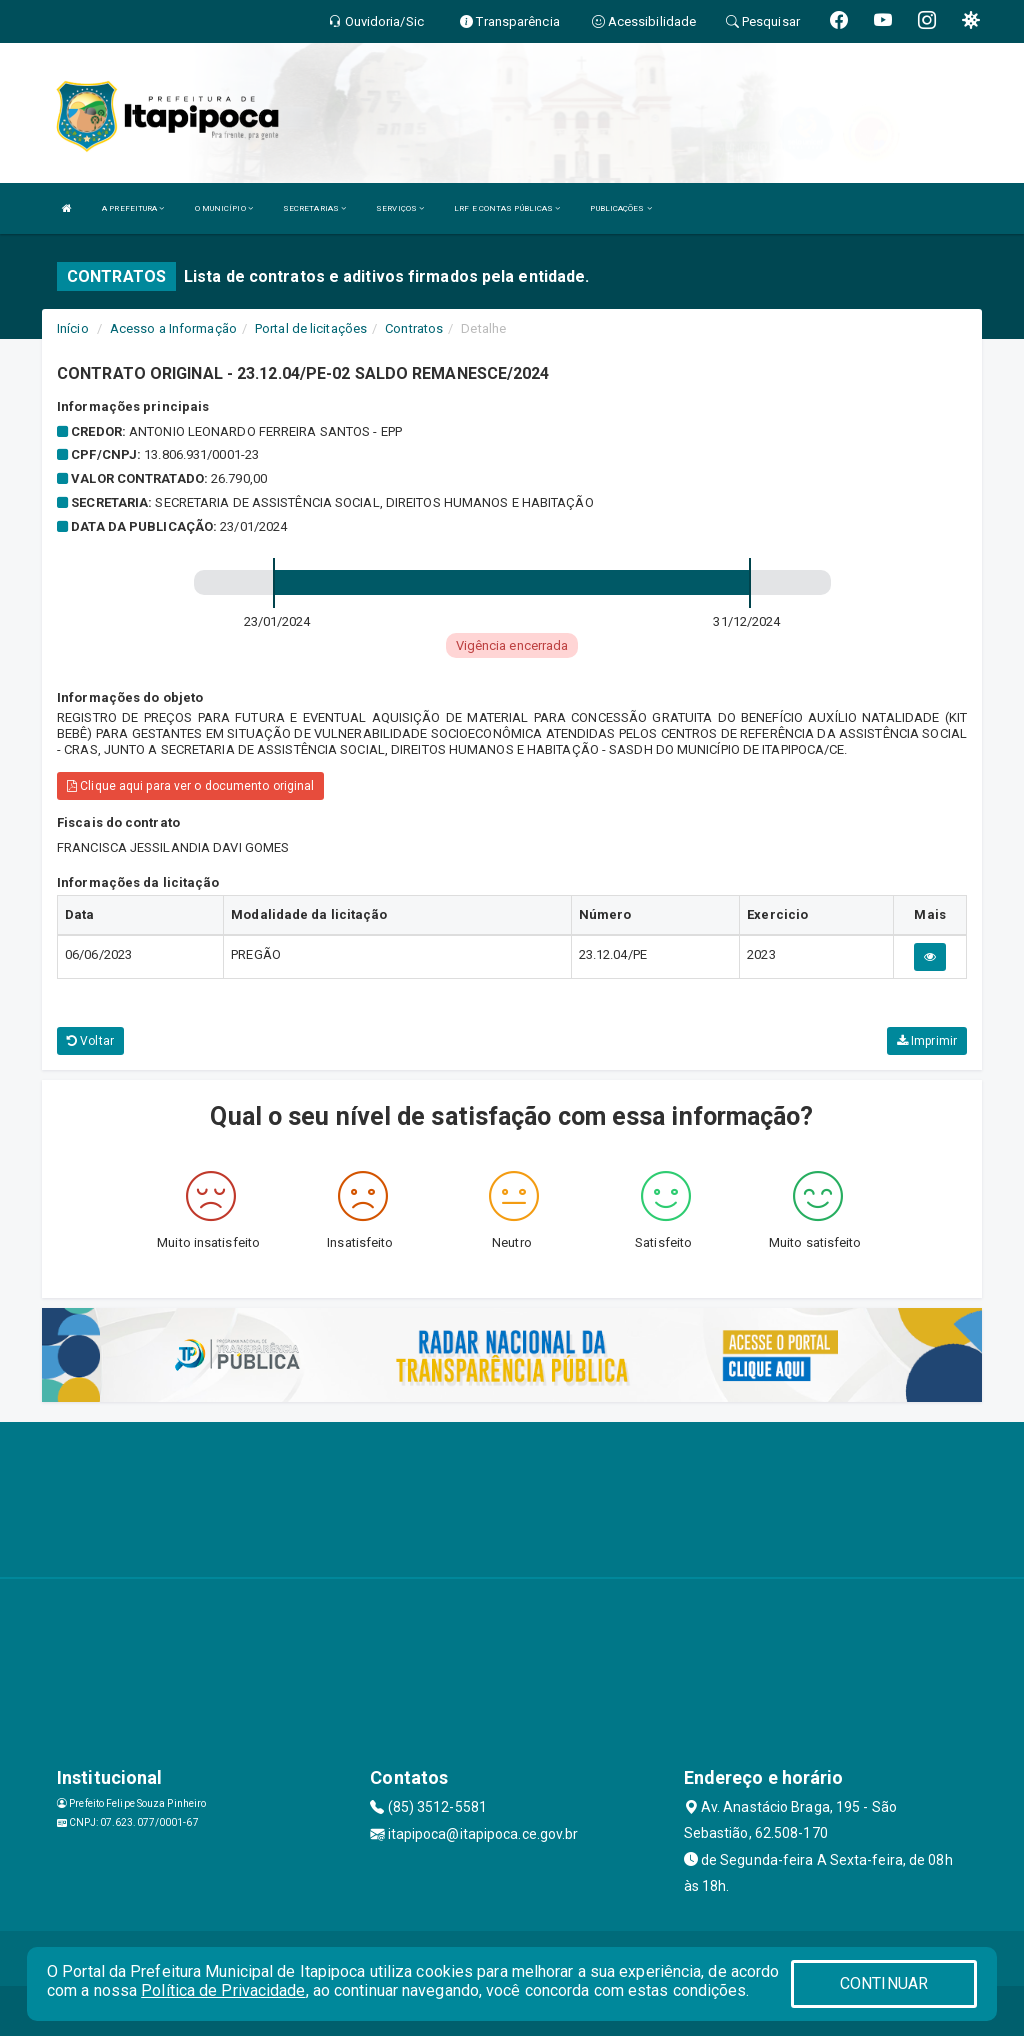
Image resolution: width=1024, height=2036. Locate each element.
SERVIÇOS (400, 208)
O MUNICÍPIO (224, 208)
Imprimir (927, 1041)
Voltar (90, 1041)
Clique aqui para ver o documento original (190, 786)
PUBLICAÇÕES (620, 208)
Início (73, 328)
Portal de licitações (311, 328)
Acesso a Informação (173, 328)
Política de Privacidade (223, 1990)
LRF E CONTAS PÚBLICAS (507, 208)
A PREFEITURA (133, 208)
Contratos (414, 328)
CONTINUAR (884, 1983)
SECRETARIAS (314, 208)
